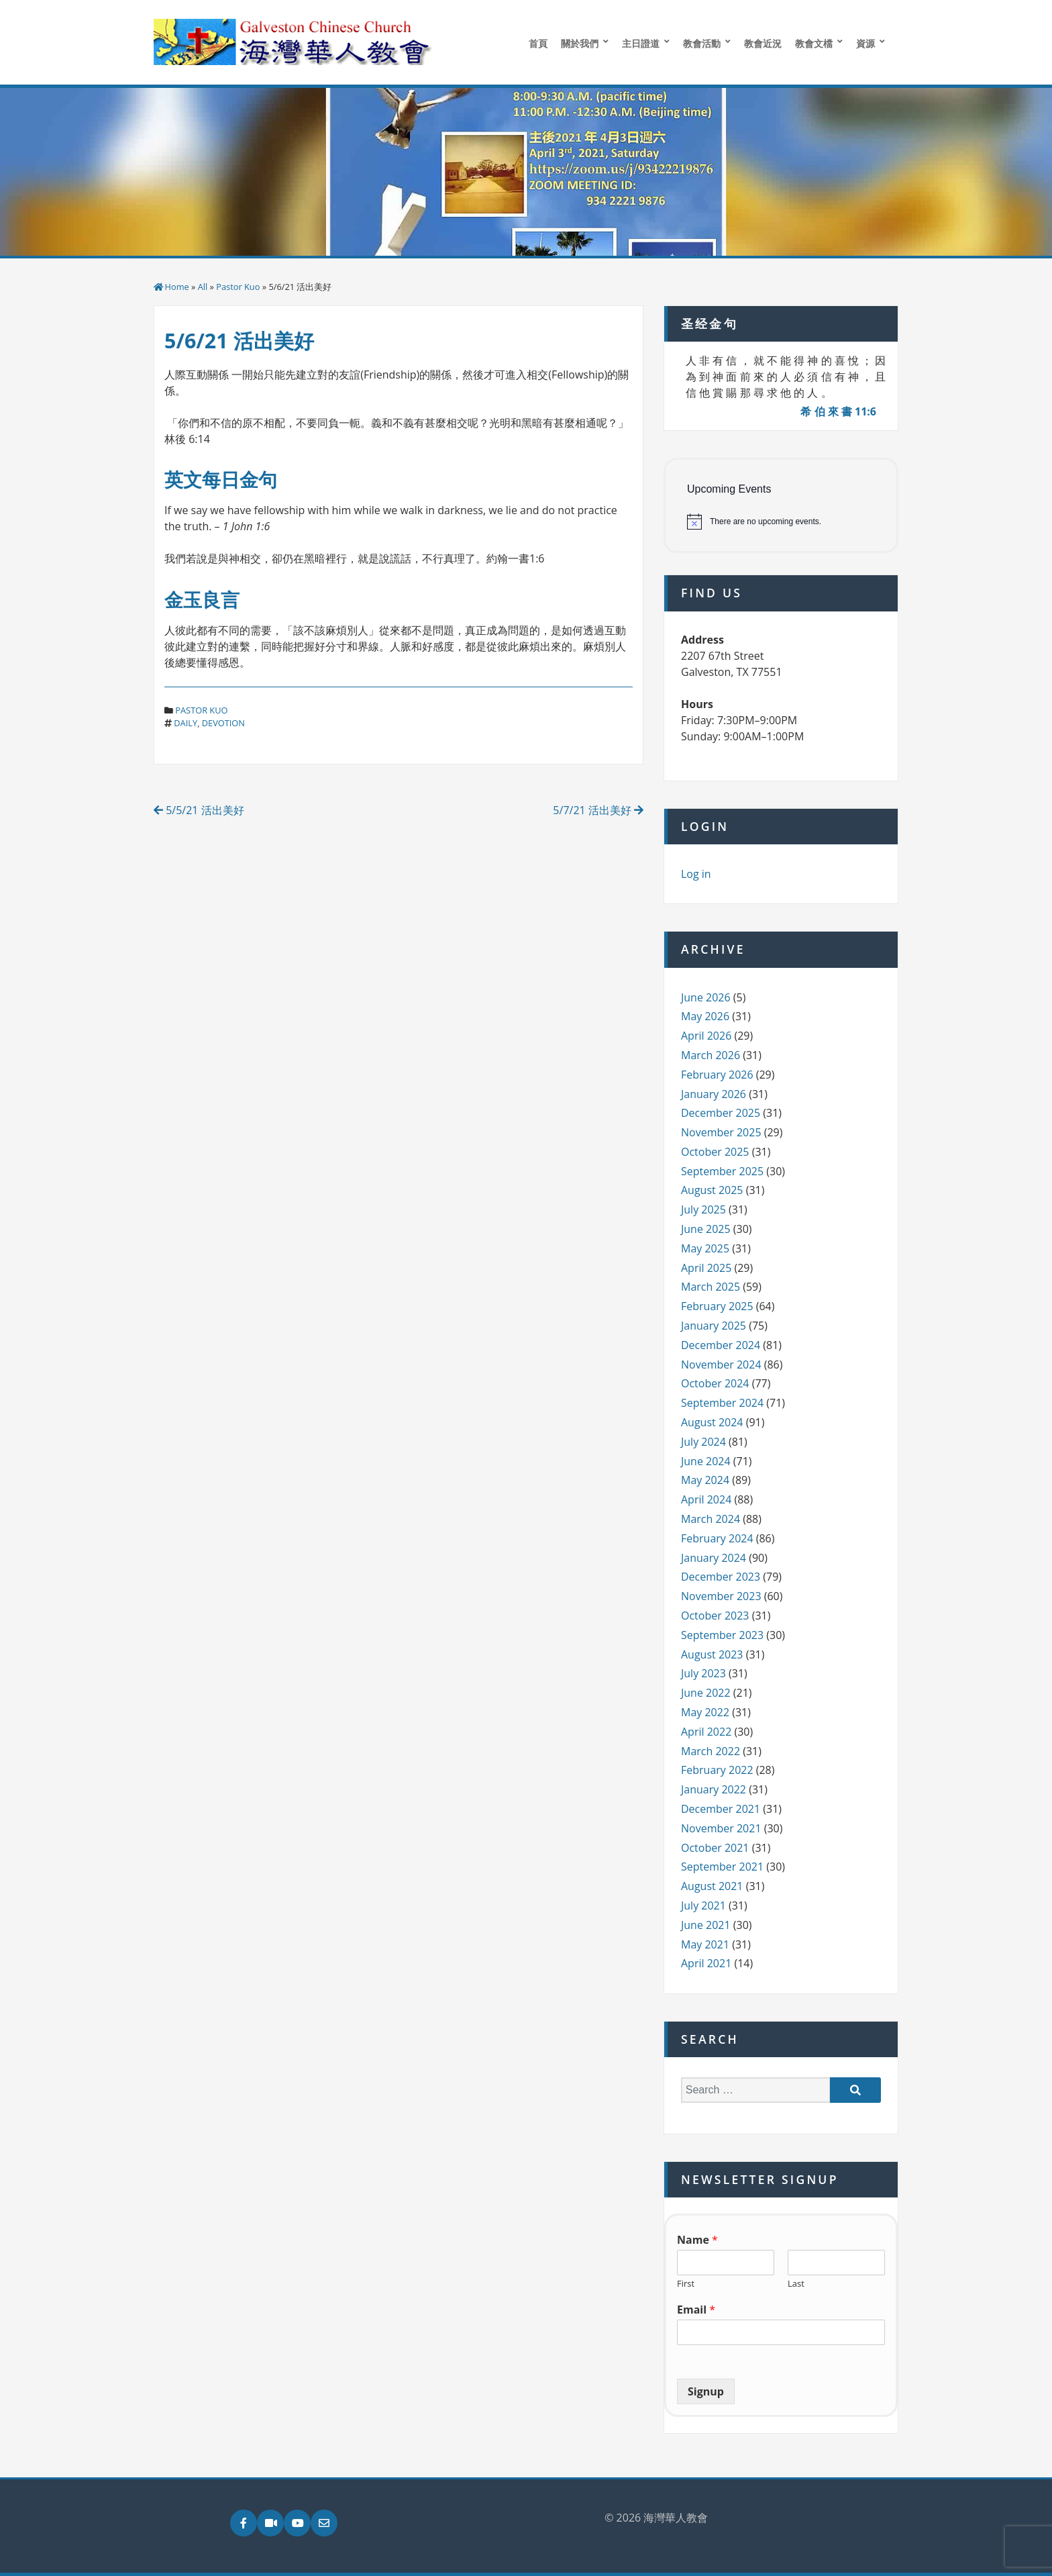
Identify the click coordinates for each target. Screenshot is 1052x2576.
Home (177, 287)
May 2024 (705, 1480)
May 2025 (705, 1248)
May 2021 (705, 1944)
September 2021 (722, 1866)
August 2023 (712, 1654)
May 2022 (705, 1712)
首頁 (538, 43)
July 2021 (703, 1905)
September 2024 (722, 1402)
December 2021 (720, 1808)
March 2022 (710, 1751)
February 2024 (717, 1538)
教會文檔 (814, 43)
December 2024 (720, 1345)
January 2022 (713, 1789)
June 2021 (706, 1925)
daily (185, 723)
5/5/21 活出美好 (199, 810)
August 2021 (712, 1886)
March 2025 (710, 1286)
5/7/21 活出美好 (598, 810)
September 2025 (722, 1171)
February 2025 (717, 1306)
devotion (223, 723)
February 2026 (717, 1074)
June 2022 (706, 1692)
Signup (706, 2391)
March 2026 (710, 1055)
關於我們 (579, 43)
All (203, 287)
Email (696, 2310)
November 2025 (721, 1132)
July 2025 (703, 1209)
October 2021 (715, 1847)
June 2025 (706, 1229)
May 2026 (705, 1016)
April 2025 (706, 1267)
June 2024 (706, 1461)
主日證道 (641, 43)
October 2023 (715, 1615)
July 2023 (703, 1673)
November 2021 (721, 1828)
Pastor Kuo (238, 287)
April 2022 (706, 1731)
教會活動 (702, 43)
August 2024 (712, 1422)
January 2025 (713, 1325)
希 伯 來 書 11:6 (838, 411)
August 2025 (712, 1190)
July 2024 (703, 1441)
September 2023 (722, 1635)
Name (697, 2240)
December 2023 (720, 1576)
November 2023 (721, 1596)
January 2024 (713, 1557)
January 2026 (713, 1094)
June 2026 (706, 997)
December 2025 (720, 1112)
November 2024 (721, 1364)
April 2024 (706, 1499)
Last (796, 2283)
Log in (696, 873)
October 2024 (715, 1383)
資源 (865, 43)
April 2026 (706, 1035)
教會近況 (763, 43)
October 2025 (715, 1151)
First (685, 2283)
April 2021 (706, 1963)
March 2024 (710, 1519)
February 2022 (717, 1770)
